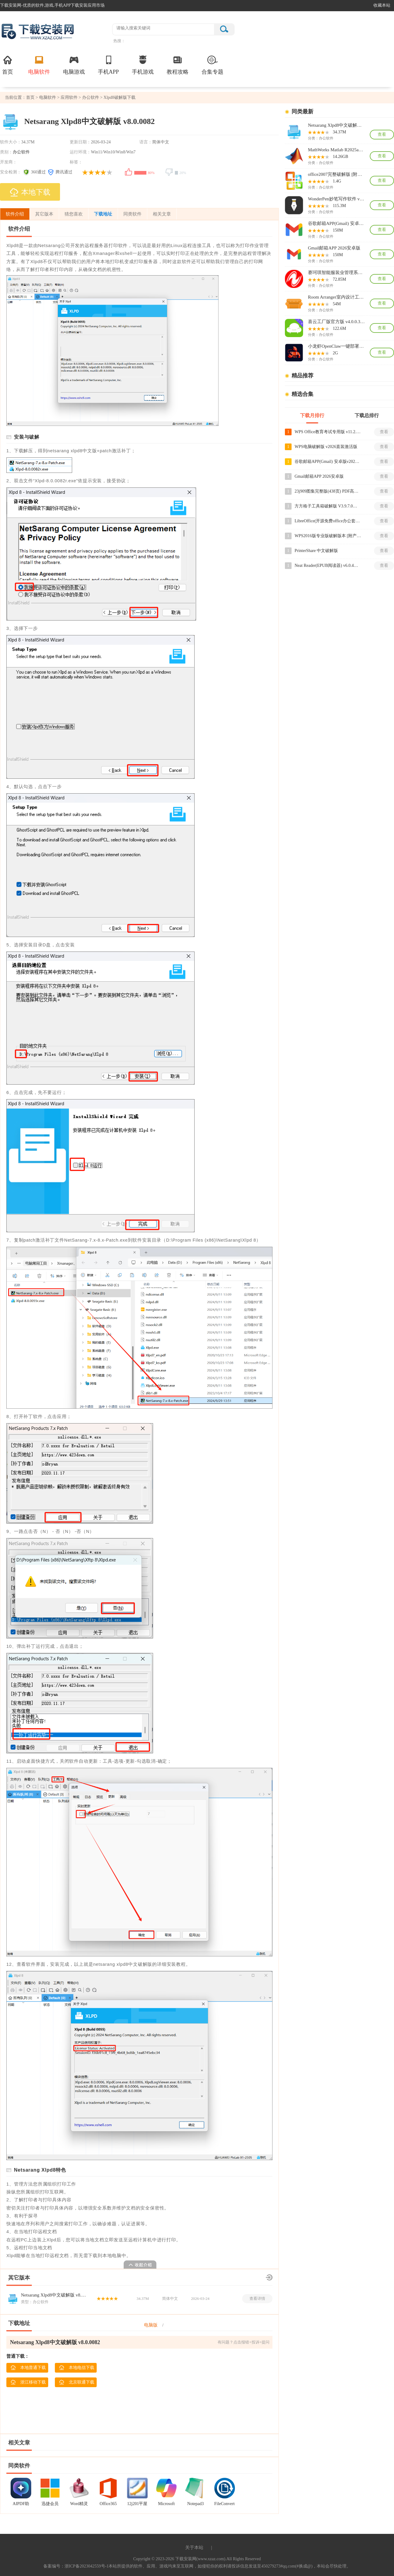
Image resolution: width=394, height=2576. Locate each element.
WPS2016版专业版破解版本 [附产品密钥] (328, 536)
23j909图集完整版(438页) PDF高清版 (328, 491)
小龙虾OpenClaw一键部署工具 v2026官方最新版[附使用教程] (336, 346)
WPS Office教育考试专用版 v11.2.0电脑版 (328, 432)
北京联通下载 (76, 2382)
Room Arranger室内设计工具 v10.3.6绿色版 (336, 297)
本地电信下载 (76, 2367)
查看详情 (257, 2298)
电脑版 (151, 2325)
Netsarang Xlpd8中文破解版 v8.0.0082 (54, 2295)
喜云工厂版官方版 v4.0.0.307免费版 (336, 321)
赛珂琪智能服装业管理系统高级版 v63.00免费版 (336, 272)
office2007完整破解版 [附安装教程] (336, 174)
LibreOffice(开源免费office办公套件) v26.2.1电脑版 (328, 521)
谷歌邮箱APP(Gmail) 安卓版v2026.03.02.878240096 (336, 223)
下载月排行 (312, 415)
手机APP (108, 65)
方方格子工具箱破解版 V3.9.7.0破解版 (328, 506)
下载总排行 (367, 415)
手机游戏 (143, 65)
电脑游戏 (74, 65)
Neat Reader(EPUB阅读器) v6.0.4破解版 (328, 565)
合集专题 (212, 65)
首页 (7, 65)
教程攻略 (178, 65)
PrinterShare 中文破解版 (316, 550)
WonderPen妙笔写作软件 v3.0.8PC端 (336, 198)
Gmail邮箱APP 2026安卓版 (334, 248)
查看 (382, 134)
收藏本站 (381, 5)
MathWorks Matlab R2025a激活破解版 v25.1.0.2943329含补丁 (336, 149)
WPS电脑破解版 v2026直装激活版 (326, 446)
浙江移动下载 (28, 2382)
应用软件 (69, 97)
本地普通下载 (28, 2367)
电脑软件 (39, 65)
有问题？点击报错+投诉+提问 (243, 2342)
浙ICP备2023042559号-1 (87, 2566)
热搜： (119, 40)
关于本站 (194, 2547)
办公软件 (90, 97)
